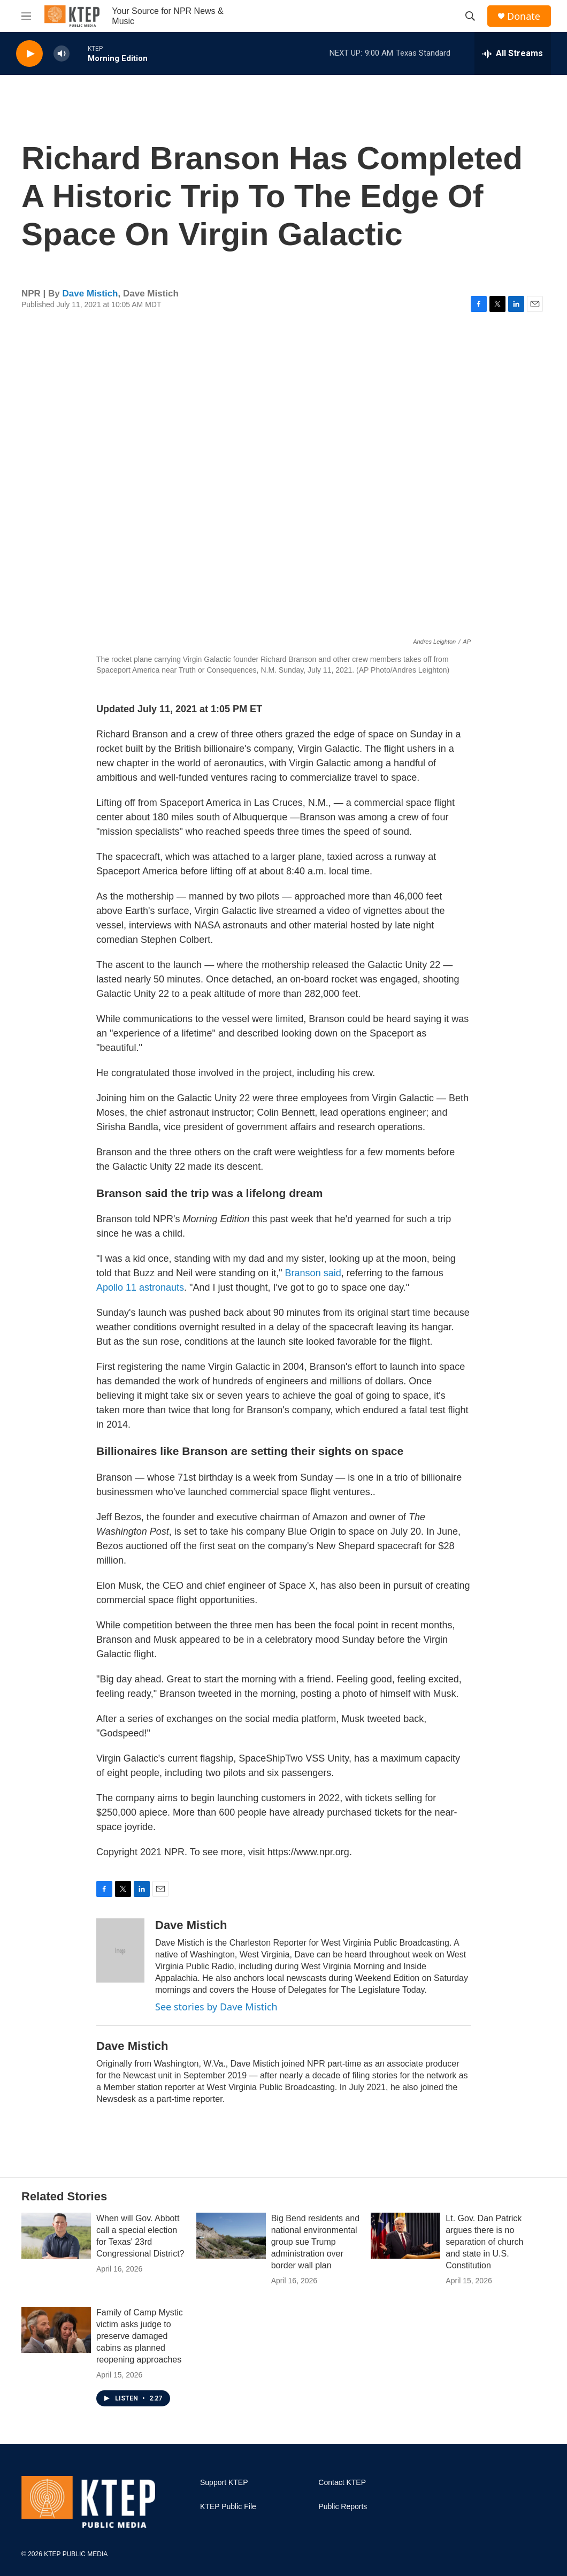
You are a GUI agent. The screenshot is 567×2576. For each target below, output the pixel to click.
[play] (29, 54)
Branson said (313, 1273)
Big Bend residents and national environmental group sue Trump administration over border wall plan (315, 2242)
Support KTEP (224, 2483)
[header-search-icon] (470, 16)
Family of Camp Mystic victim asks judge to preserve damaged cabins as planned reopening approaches (139, 2336)
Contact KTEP (342, 2483)
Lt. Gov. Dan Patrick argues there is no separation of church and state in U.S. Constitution (484, 2242)
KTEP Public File (228, 2507)
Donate (523, 16)
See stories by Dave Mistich (216, 2006)
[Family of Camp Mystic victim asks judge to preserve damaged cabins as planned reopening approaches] (56, 2330)
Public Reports (342, 2507)
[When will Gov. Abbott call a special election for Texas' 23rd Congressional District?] (56, 2236)
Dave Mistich (90, 293)
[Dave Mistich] (120, 1950)
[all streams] (512, 53)
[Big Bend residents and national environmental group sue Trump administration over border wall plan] (231, 2236)
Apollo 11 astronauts (140, 1287)
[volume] (61, 54)
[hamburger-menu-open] (26, 16)
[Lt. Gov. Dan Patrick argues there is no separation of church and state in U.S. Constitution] (405, 2236)
